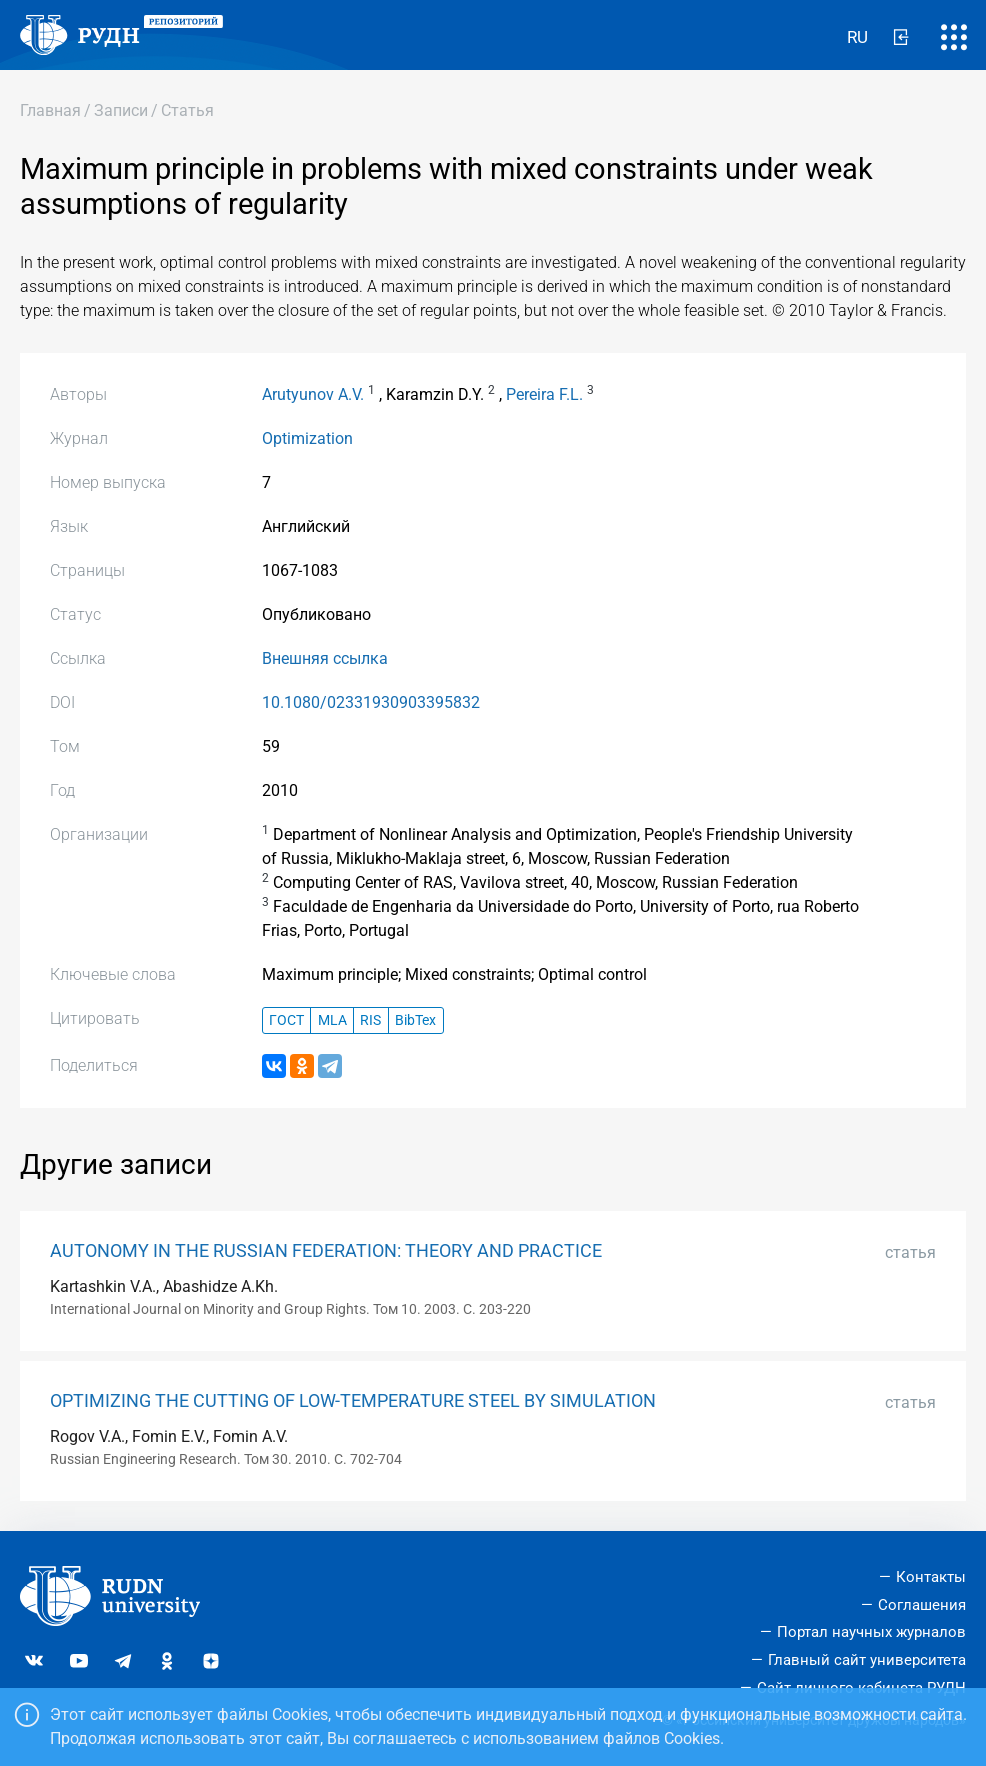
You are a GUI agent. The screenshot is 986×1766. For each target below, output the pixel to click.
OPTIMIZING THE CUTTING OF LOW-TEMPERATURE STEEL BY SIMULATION (353, 1401)
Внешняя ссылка (325, 658)
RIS (370, 1020)
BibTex (415, 1020)
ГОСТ (286, 1020)
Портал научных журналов (871, 1632)
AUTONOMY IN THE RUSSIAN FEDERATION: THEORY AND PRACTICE (326, 1251)
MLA (332, 1020)
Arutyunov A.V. (313, 394)
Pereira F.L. (544, 394)
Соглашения (922, 1605)
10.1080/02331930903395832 (371, 702)
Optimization (307, 438)
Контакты (931, 1577)
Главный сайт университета (867, 1660)
